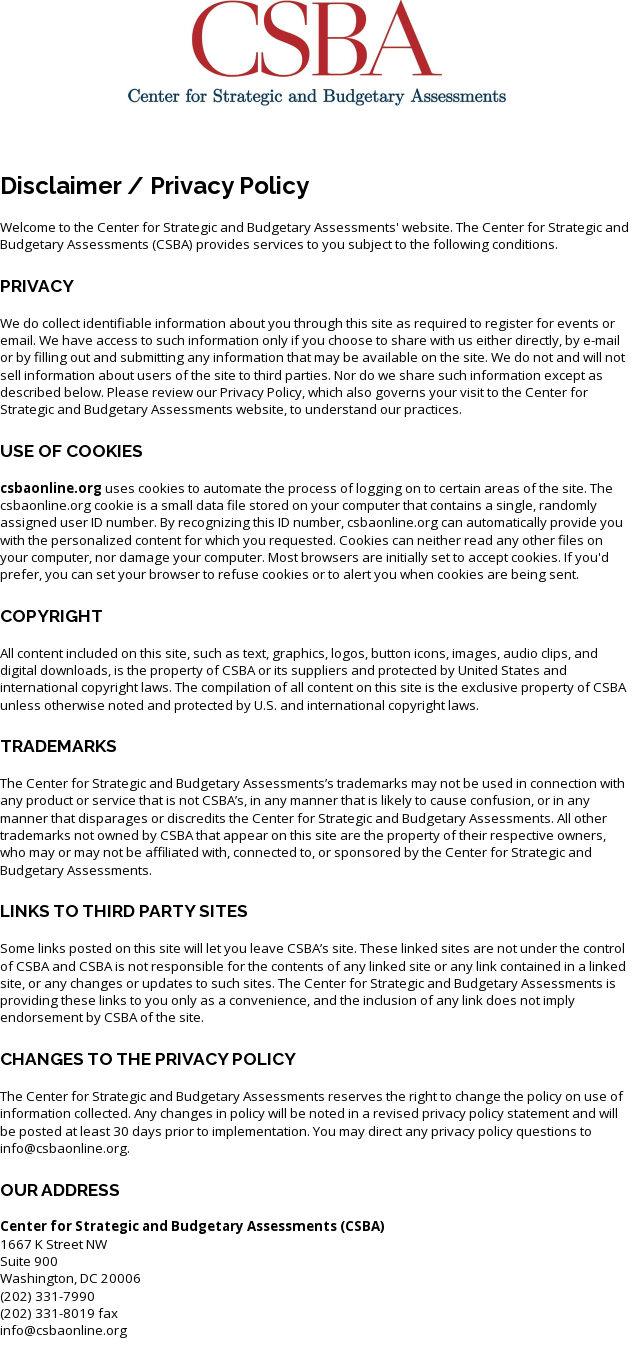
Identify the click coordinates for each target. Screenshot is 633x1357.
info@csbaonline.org (63, 1330)
